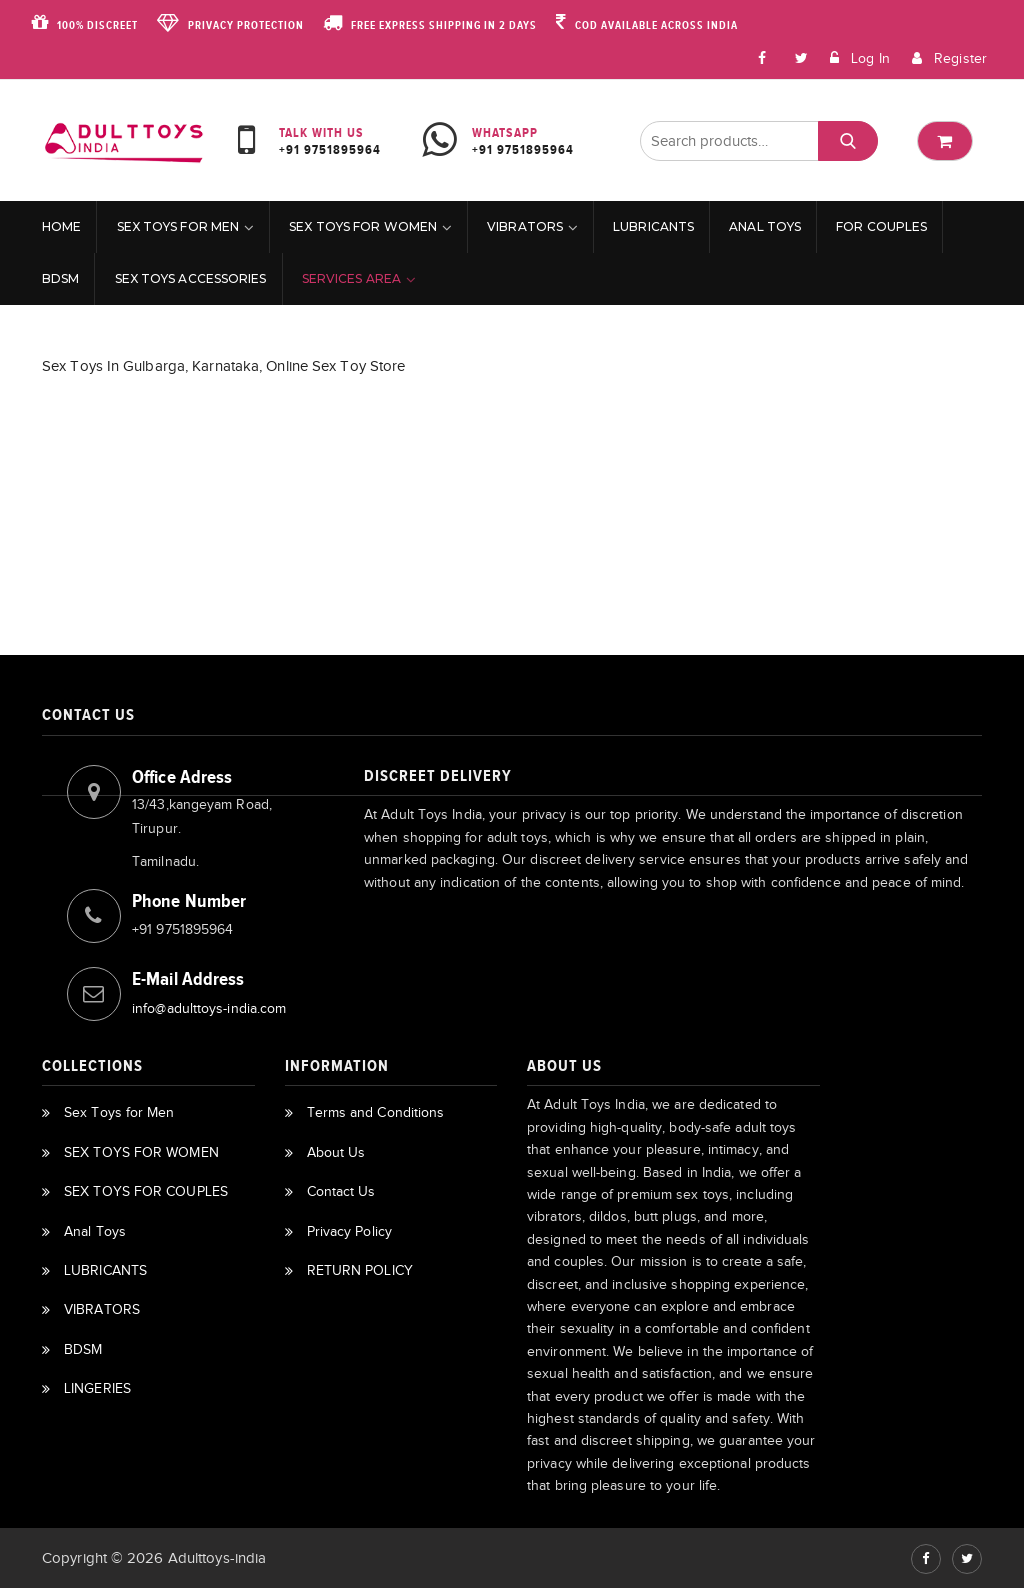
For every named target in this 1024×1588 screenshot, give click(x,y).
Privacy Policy (349, 1231)
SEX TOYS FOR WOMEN (363, 226)
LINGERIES (97, 1388)
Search (847, 141)
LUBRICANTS (653, 226)
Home (61, 226)
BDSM (60, 278)
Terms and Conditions (376, 1112)
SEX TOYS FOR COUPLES (146, 1191)
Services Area (351, 278)
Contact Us (341, 1191)
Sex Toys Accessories (191, 278)
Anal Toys (765, 226)
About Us (336, 1152)
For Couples (881, 226)
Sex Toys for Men (178, 226)
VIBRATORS (525, 226)
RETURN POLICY (360, 1270)
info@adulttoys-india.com (209, 1008)
